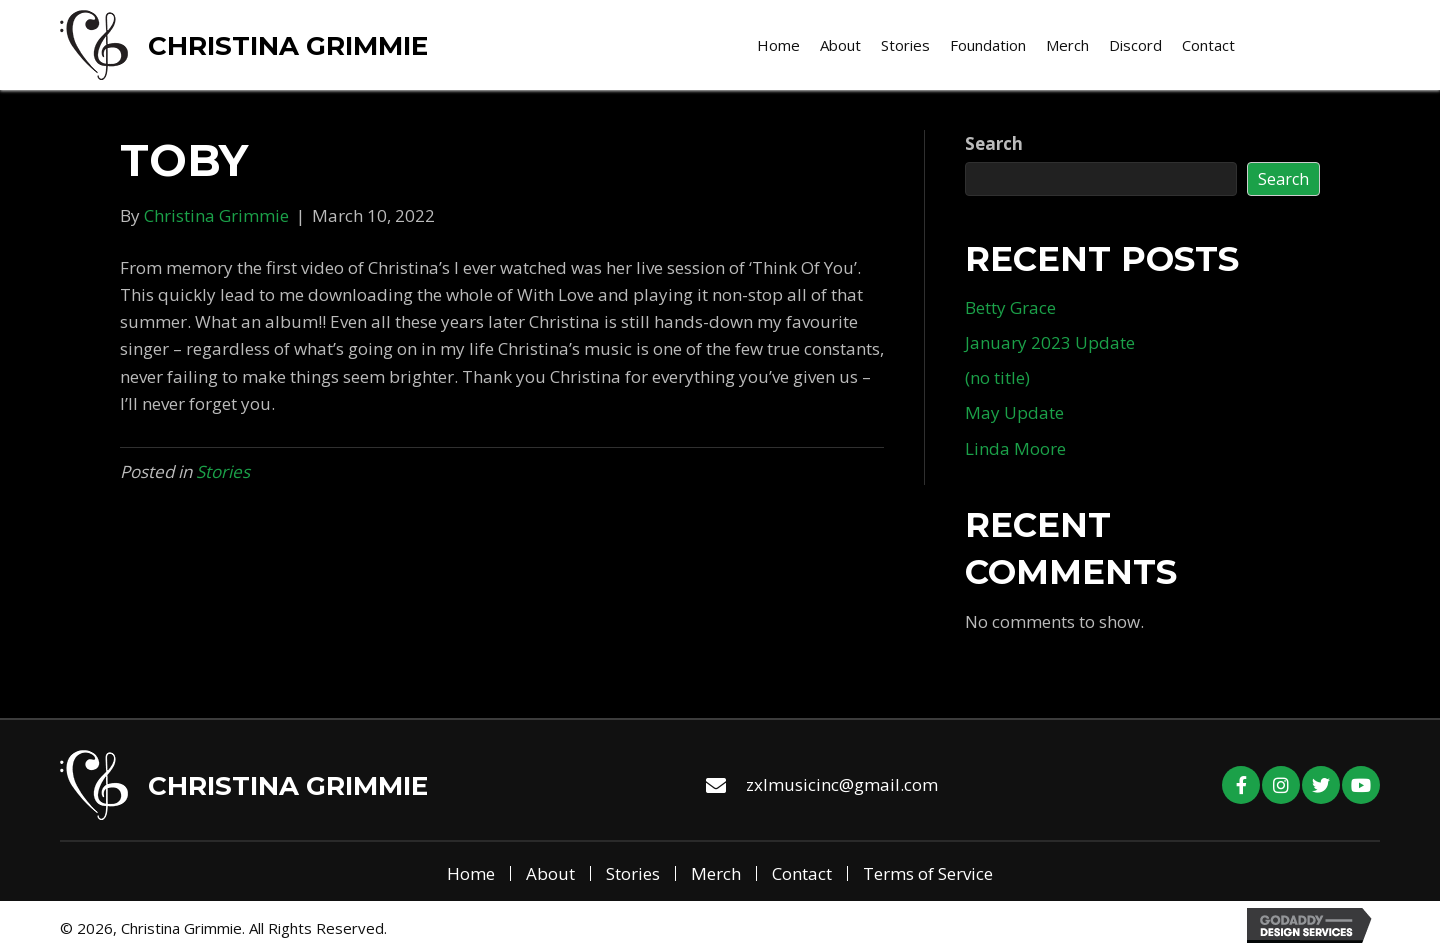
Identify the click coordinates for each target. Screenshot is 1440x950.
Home (471, 873)
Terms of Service (928, 873)
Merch (716, 873)
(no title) (997, 377)
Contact (802, 873)
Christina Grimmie (288, 46)
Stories (223, 471)
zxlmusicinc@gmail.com (842, 784)
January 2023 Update (1050, 342)
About (550, 873)
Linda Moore (1015, 448)
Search (994, 143)
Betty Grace (1010, 307)
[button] (1241, 785)
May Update (1014, 412)
